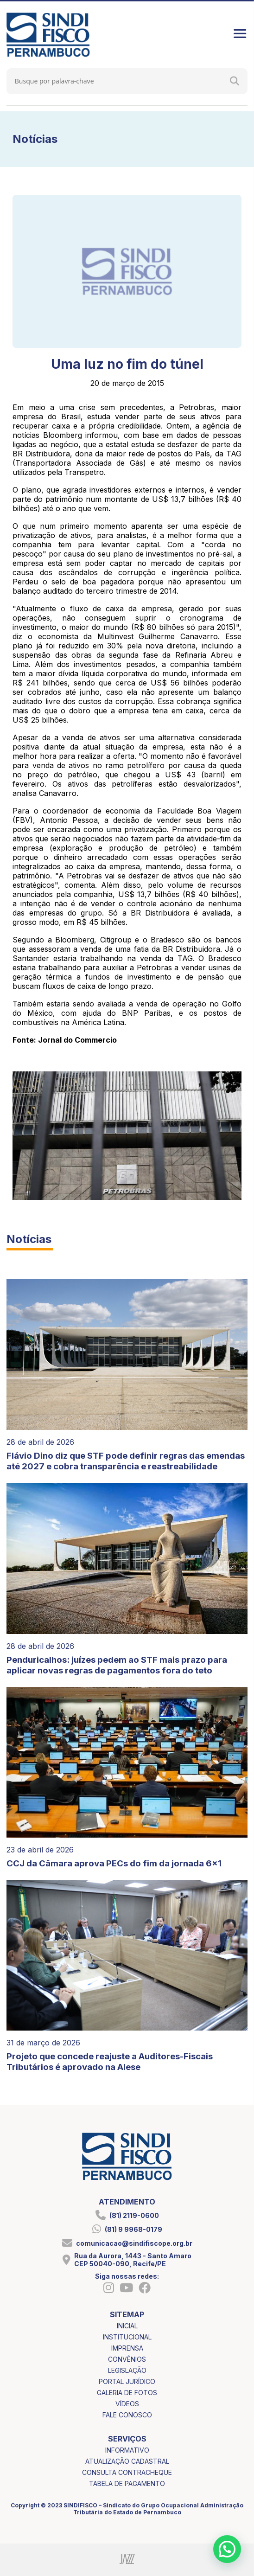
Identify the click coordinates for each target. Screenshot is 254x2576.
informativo (127, 2450)
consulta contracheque (127, 2472)
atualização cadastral (127, 2461)
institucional (127, 2337)
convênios (127, 2359)
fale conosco (127, 2415)
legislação (127, 2370)
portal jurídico (127, 2381)
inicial (127, 2326)
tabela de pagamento (127, 2483)
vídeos (127, 2404)
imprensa (127, 2348)
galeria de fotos (127, 2393)
